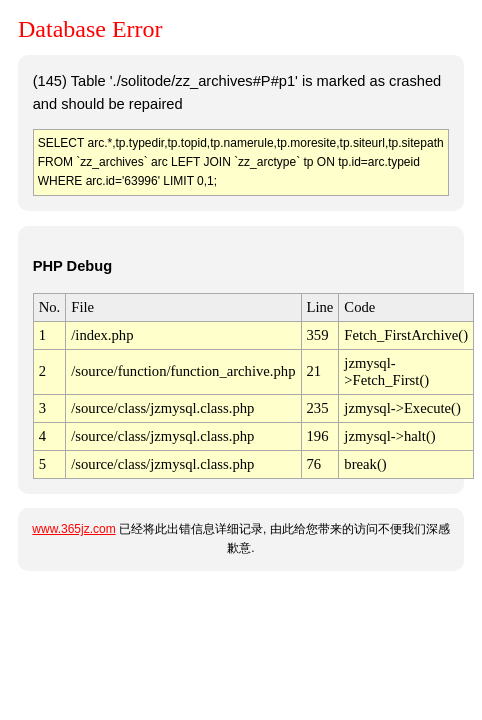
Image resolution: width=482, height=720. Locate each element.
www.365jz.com (73, 529)
